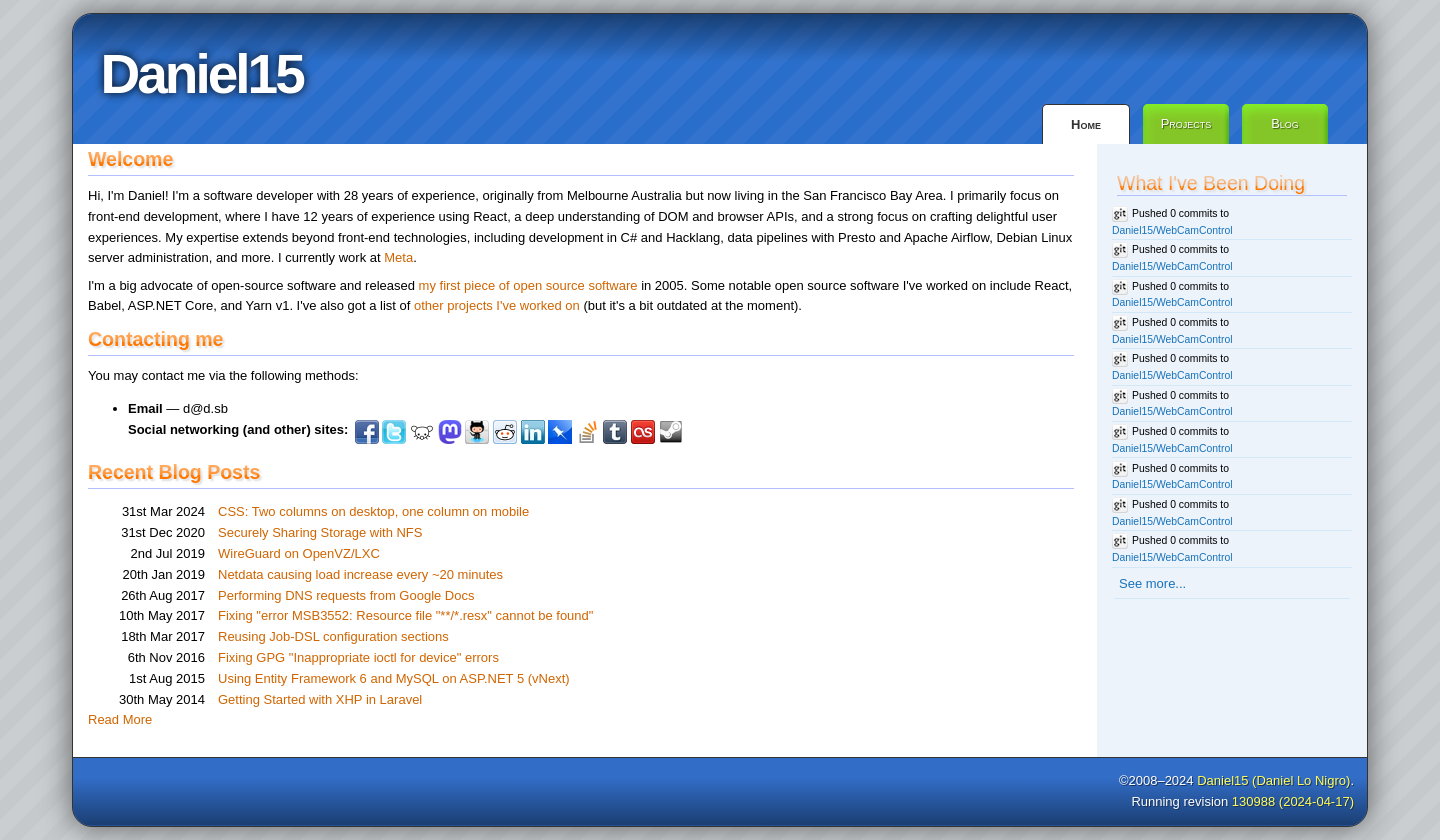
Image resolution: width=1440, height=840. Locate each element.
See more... (1152, 583)
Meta (398, 257)
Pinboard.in (560, 432)
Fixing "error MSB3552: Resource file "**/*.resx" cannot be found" (405, 615)
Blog (1285, 123)
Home (1086, 124)
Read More (120, 719)
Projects (1186, 123)
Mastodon (450, 432)
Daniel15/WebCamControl (1172, 230)
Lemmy (422, 432)
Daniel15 (202, 74)
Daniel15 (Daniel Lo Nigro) (1273, 780)
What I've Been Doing (1211, 183)
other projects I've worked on (497, 305)
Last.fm (643, 432)
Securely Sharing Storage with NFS (320, 532)
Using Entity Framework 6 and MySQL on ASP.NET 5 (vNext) (394, 678)
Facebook (367, 432)
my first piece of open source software (528, 285)
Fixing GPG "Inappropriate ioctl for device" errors (358, 657)
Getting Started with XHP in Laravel (320, 699)
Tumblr (615, 432)
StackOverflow (588, 432)
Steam (671, 432)
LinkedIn (533, 432)
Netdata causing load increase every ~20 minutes (360, 574)
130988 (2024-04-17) (1293, 801)
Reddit (505, 432)
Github (477, 432)
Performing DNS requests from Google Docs (346, 595)
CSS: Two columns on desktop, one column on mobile (373, 511)
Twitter (394, 432)
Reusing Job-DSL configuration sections (333, 636)
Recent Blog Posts (174, 472)
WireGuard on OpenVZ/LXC (299, 553)
